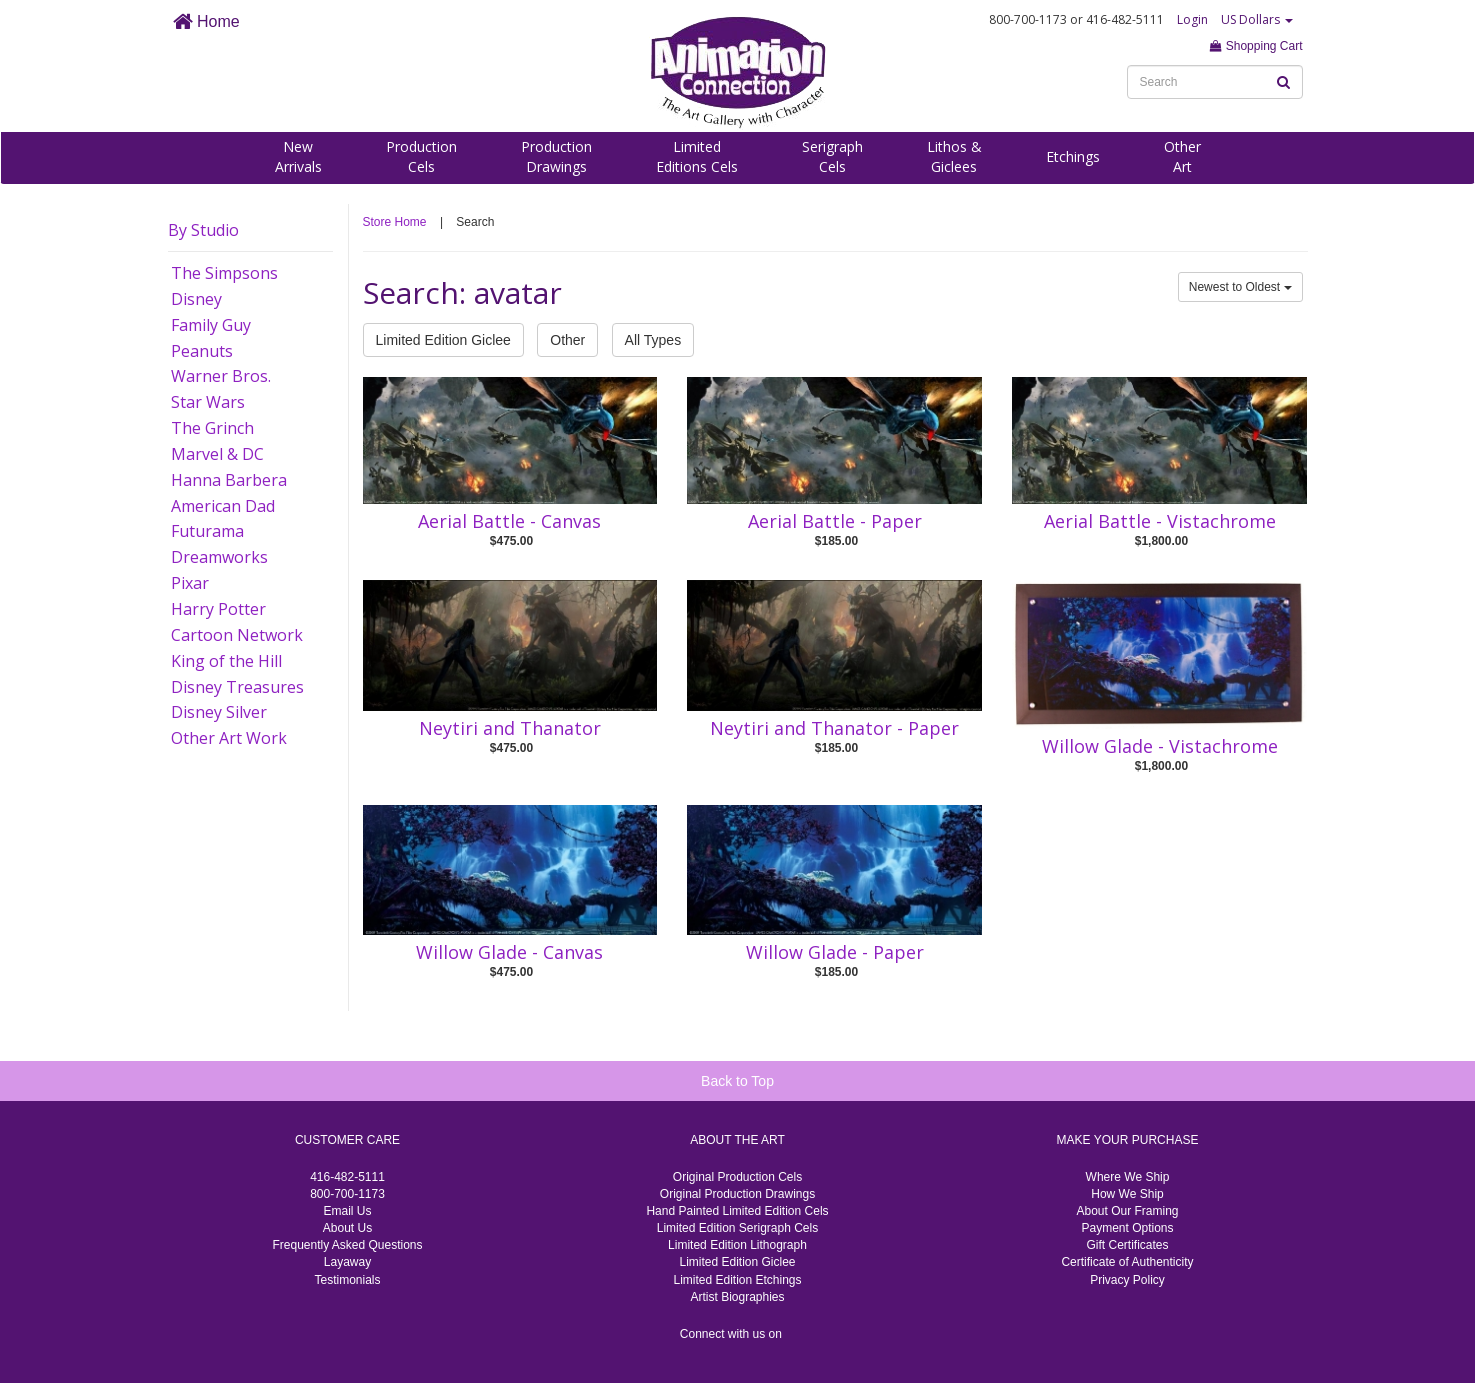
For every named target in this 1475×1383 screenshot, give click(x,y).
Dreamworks (219, 557)
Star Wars (208, 402)
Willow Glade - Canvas (509, 952)
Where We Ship (1128, 1177)
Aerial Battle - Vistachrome (1160, 521)
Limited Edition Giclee (443, 340)
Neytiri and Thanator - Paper (834, 728)
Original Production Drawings (737, 1194)
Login (1192, 19)
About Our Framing (1127, 1211)
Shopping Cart (1256, 46)
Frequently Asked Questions (347, 1245)
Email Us (347, 1211)
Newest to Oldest (1240, 287)
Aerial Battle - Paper (835, 521)
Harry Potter (218, 609)
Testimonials (347, 1280)
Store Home (395, 222)
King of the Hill (226, 661)
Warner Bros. (221, 376)
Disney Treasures (237, 687)
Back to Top (737, 1081)
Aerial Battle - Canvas (509, 521)
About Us (347, 1228)
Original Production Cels (737, 1177)
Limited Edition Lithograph (737, 1245)
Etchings (1073, 156)
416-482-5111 (347, 1177)
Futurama (207, 531)
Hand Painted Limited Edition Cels (737, 1211)
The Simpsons (224, 273)
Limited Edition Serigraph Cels (737, 1228)
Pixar (190, 583)
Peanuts (202, 351)
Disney (196, 299)
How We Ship (1127, 1194)
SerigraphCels (832, 156)
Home (206, 21)
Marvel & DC (217, 454)
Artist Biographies (737, 1297)
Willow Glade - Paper (835, 952)
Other (567, 340)
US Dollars (1257, 19)
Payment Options (1127, 1228)
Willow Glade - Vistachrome (1160, 746)
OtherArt (1182, 156)
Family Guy (211, 325)
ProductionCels (421, 156)
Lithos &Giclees (954, 156)
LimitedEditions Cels (697, 156)
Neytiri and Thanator (510, 728)
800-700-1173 (347, 1194)
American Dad (223, 506)
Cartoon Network (237, 635)
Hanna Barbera (229, 480)
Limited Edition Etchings (737, 1280)
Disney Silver (219, 712)
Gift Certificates (1127, 1245)
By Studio (203, 230)
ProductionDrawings (556, 156)
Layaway (347, 1262)
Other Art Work (229, 738)
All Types (653, 340)
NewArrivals (298, 156)
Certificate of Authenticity (1127, 1262)
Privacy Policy (1127, 1280)
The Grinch (212, 428)
